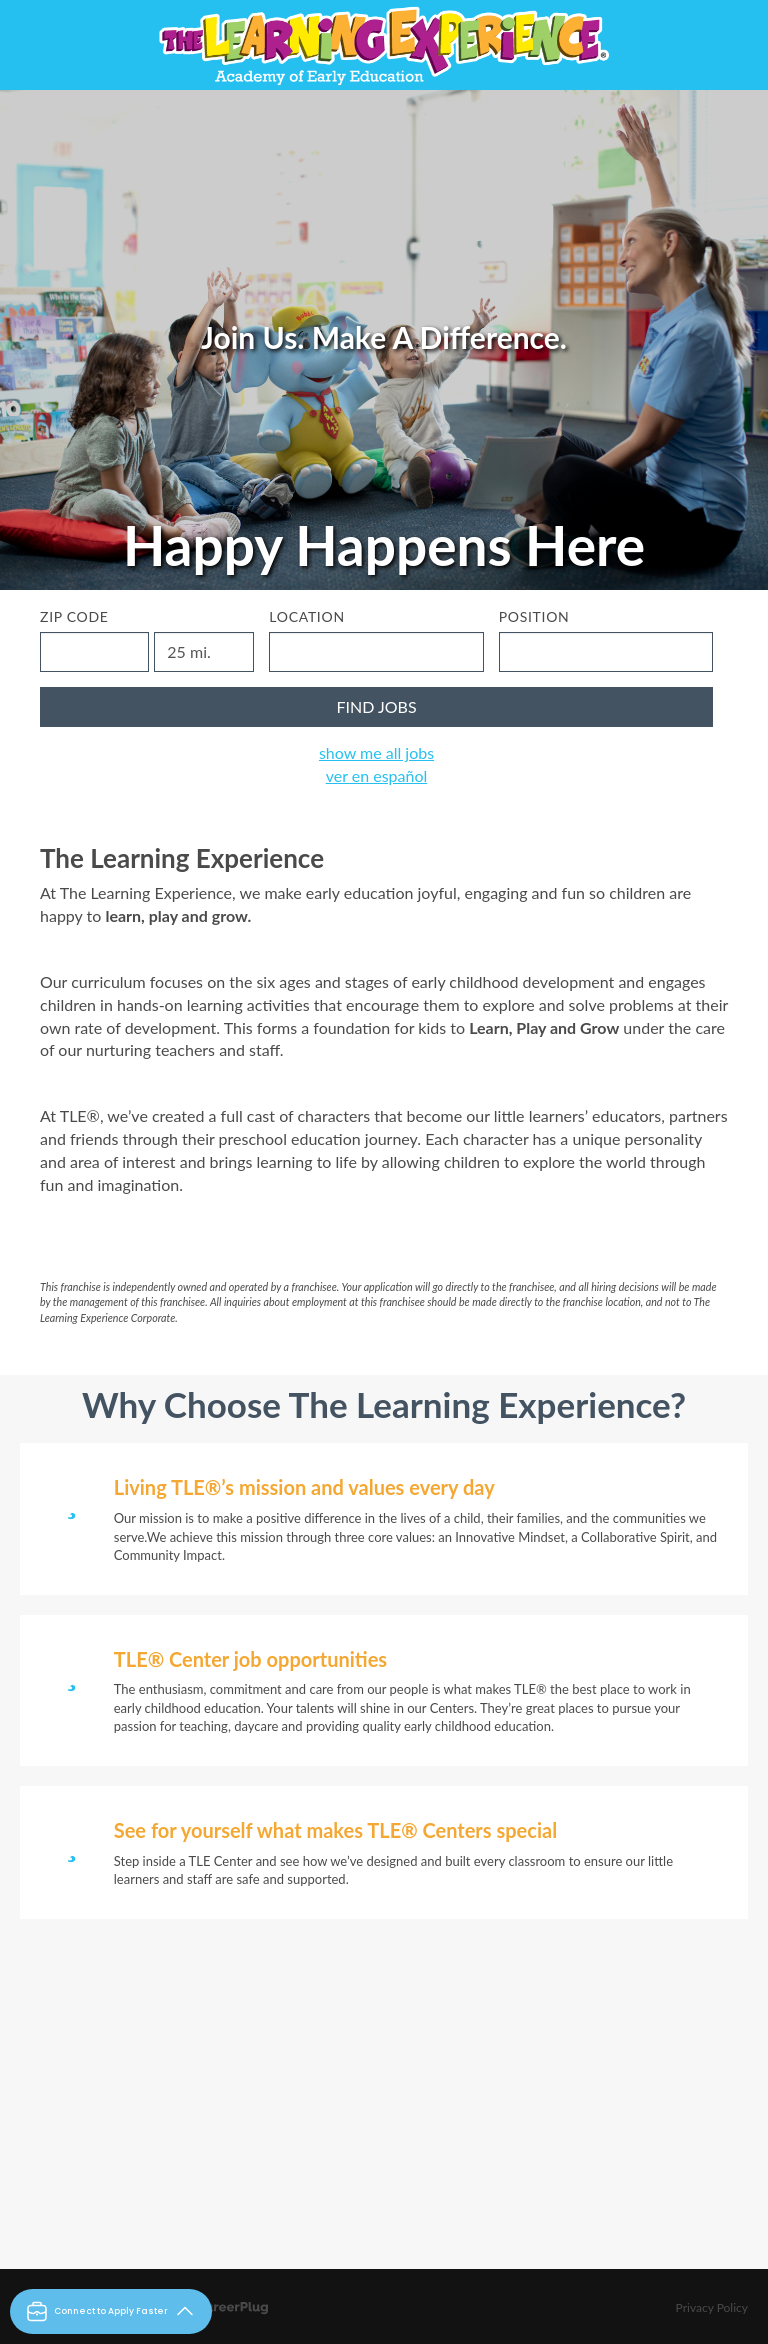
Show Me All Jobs (376, 752)
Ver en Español (377, 775)
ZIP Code (74, 616)
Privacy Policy (712, 2307)
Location (306, 616)
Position (534, 616)
